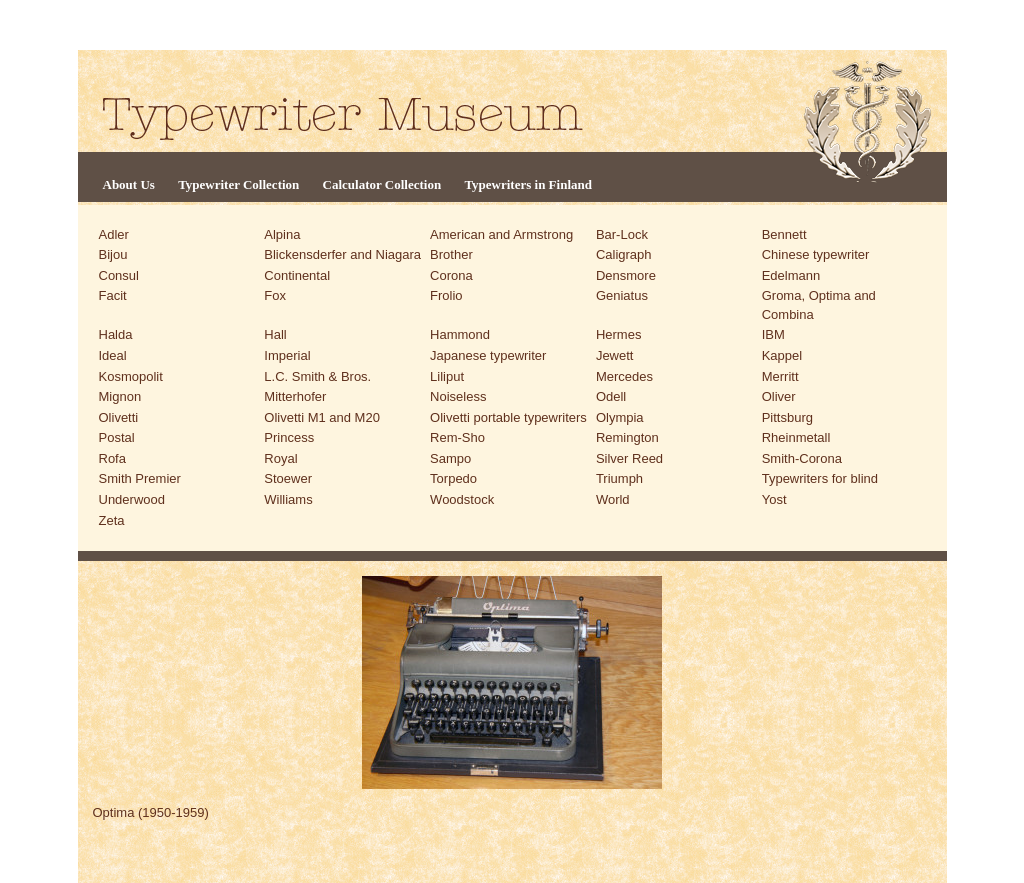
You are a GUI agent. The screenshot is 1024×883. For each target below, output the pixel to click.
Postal (117, 437)
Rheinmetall (796, 437)
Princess (289, 437)
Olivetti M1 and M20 (322, 417)
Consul (119, 275)
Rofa (112, 458)
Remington (627, 437)
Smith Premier (140, 478)
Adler (114, 234)
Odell (611, 396)
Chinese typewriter (816, 254)
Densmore (626, 275)
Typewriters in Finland (528, 184)
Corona (451, 275)
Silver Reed (629, 458)
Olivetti (119, 417)
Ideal (113, 355)
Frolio (446, 295)
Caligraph (624, 254)
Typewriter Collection (238, 184)
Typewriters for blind (820, 478)
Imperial (287, 355)
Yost (774, 499)
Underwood (132, 499)
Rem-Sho (457, 437)
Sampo (450, 458)
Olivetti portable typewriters (508, 417)
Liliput (447, 376)
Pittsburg (787, 417)
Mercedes (624, 376)
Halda (116, 334)
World (613, 499)
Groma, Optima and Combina (819, 305)
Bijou (113, 254)
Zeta (112, 520)
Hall (275, 334)
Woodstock (462, 499)
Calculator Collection (382, 184)
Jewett (615, 355)
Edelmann (791, 275)
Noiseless (458, 396)
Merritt (780, 376)
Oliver (779, 396)
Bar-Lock (622, 234)
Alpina (282, 234)
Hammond (460, 334)
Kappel (782, 355)
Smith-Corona (802, 458)
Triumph (619, 478)
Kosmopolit (131, 376)
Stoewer (288, 478)
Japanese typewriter (488, 355)
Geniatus (622, 295)
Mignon (120, 396)
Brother (451, 254)
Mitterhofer (295, 396)
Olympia (620, 417)
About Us (129, 184)
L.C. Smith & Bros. (317, 376)
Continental (297, 275)
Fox (275, 295)
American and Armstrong (501, 234)
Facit (113, 295)
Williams (288, 499)
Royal (280, 458)
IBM (773, 334)
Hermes (619, 334)
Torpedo (453, 478)
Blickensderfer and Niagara (342, 254)
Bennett (784, 234)
